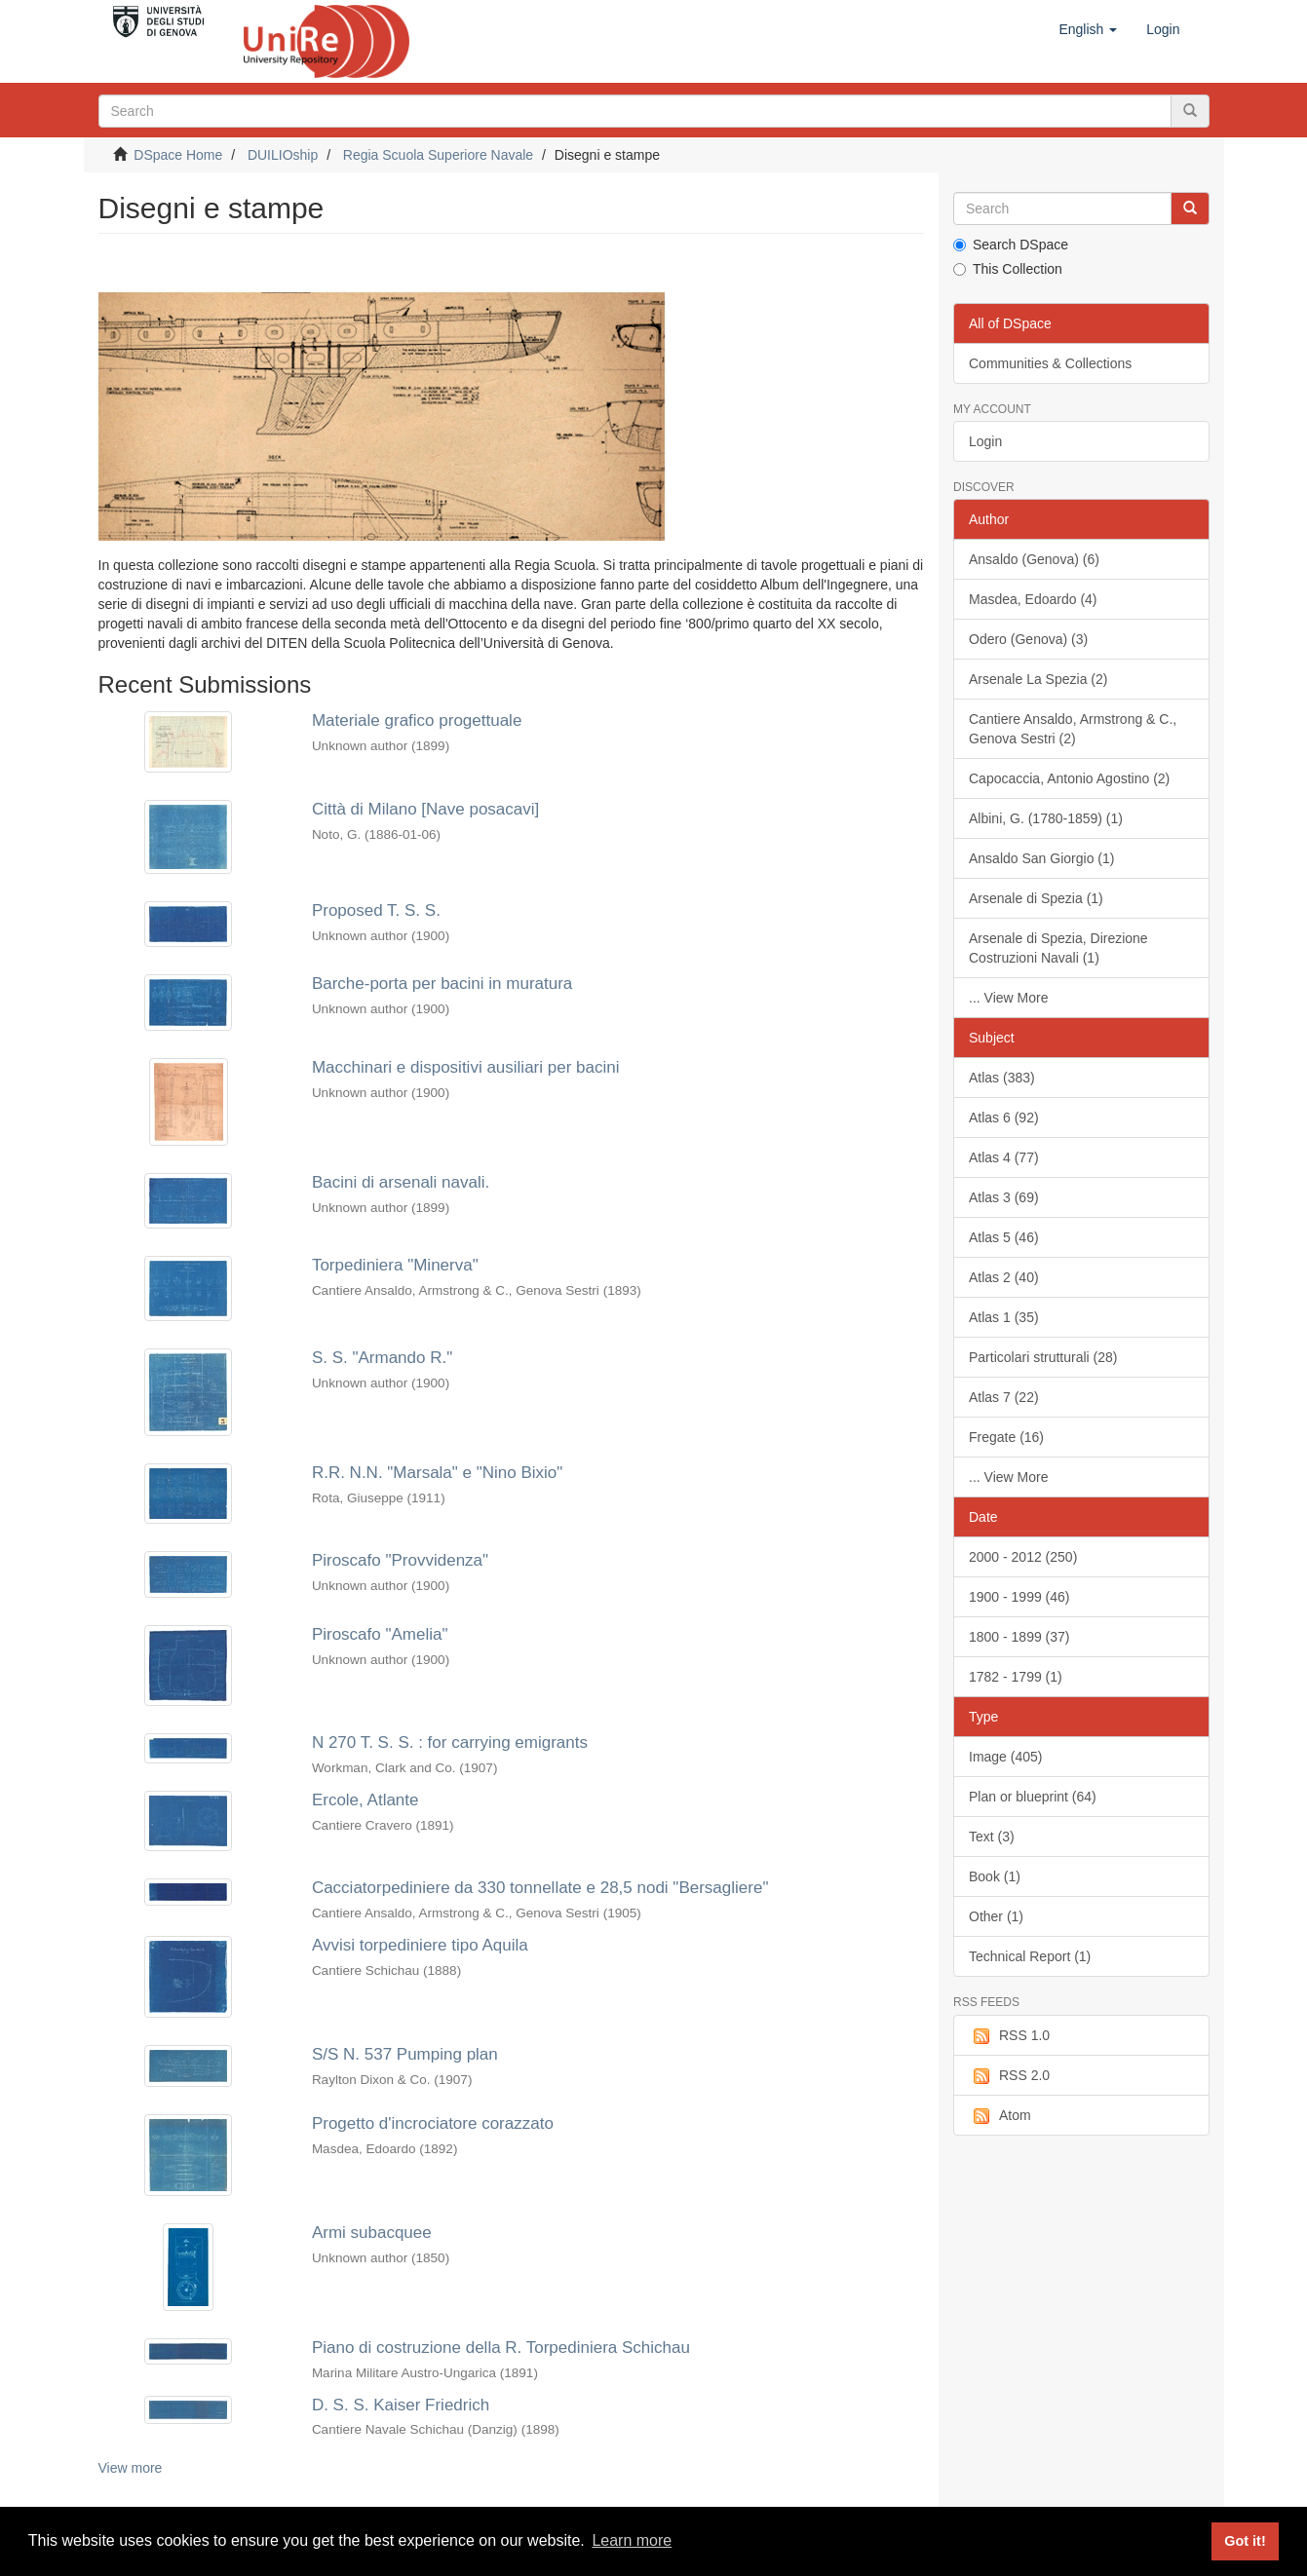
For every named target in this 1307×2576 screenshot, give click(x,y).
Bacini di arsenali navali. (400, 1182)
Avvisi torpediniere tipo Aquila (420, 1945)
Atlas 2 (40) (1004, 1277)
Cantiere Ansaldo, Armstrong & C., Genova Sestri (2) (1072, 728)
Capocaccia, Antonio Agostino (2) (1069, 778)
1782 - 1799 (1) (1015, 1677)
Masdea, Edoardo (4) (1033, 599)
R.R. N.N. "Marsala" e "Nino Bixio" (437, 1472)
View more (130, 2468)
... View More (1008, 997)
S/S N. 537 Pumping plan (405, 2054)
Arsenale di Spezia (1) (1036, 898)
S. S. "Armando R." (382, 1357)
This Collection (1007, 269)
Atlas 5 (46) (1004, 1237)
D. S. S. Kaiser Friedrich (400, 2405)
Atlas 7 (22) (1004, 1397)
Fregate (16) (1006, 1437)
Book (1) (994, 1876)
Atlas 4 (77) (1004, 1157)
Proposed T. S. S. (376, 910)
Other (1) (996, 1916)
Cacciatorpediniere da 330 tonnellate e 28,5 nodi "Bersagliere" (540, 1887)
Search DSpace (1010, 244)
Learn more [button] (632, 2540)
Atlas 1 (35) (1004, 1317)
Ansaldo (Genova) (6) (1034, 559)
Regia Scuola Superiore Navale (438, 155)
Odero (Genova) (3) (1028, 639)
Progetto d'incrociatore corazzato (433, 2123)
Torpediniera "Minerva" (395, 1265)
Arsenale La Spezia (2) (1038, 679)
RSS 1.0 (1009, 2036)
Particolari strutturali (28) (1043, 1357)
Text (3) (992, 1836)
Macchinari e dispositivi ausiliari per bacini (466, 1067)
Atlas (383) (1002, 1077)
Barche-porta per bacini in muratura (442, 983)
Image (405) (1005, 1756)
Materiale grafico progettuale (416, 720)
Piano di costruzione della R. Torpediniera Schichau (501, 2347)
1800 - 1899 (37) (1019, 1637)
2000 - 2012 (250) (1023, 1557)
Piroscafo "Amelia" (380, 1634)
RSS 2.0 (1009, 2076)
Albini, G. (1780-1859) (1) (1046, 818)
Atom (1000, 2116)
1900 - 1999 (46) (1019, 1597)
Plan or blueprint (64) (1032, 1796)
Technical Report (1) (1030, 1956)
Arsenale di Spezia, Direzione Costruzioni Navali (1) (1058, 948)
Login (985, 441)
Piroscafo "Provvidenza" (400, 1560)
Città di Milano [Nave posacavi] (425, 809)
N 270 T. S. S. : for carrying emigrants (450, 1742)
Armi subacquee (372, 2232)
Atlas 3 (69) (1004, 1197)
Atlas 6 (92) (1004, 1117)
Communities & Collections (1050, 363)
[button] (1088, 29)
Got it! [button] (1244, 2541)
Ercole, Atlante (365, 1800)
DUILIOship (283, 155)
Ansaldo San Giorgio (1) (1041, 858)
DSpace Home (178, 155)
